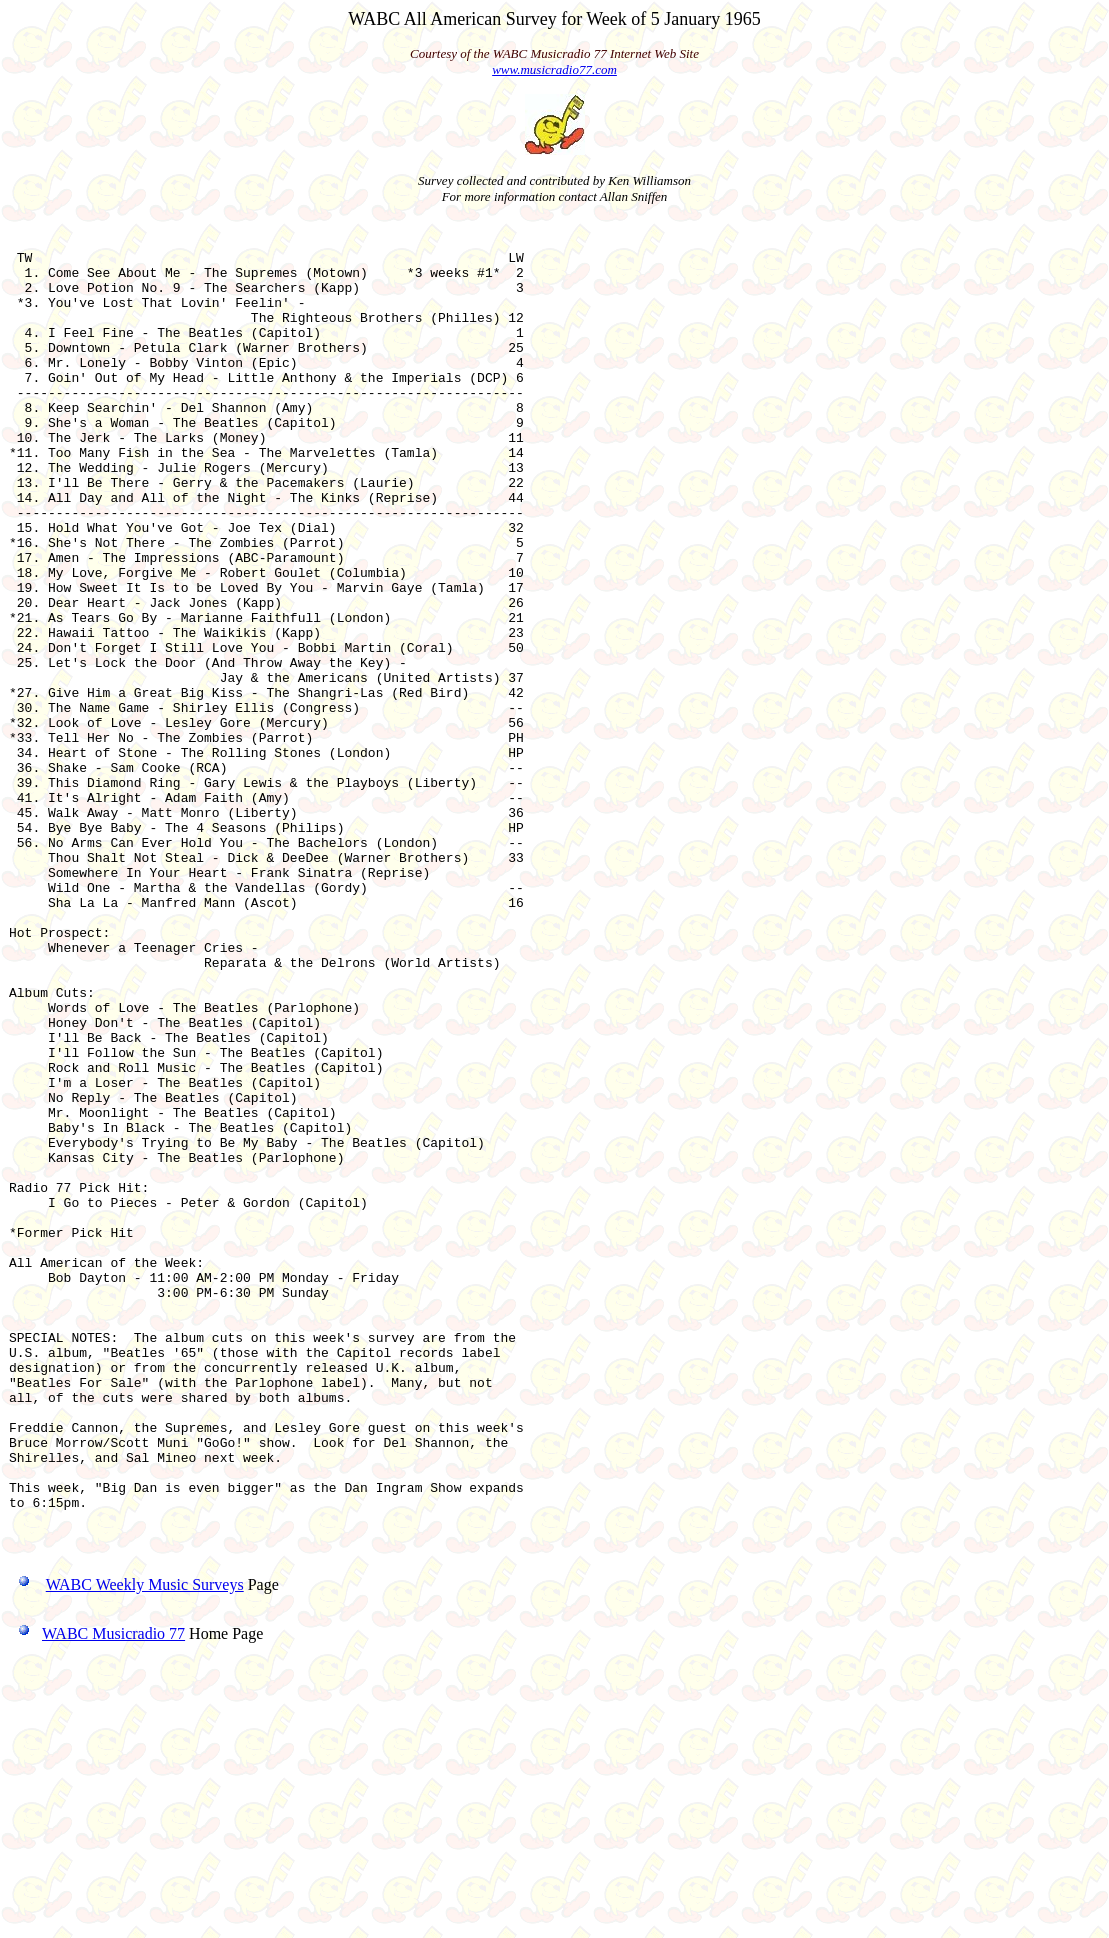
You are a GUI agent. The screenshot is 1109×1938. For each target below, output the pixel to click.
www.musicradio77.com (554, 69)
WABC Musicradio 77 (97, 1891)
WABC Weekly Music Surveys (145, 1842)
